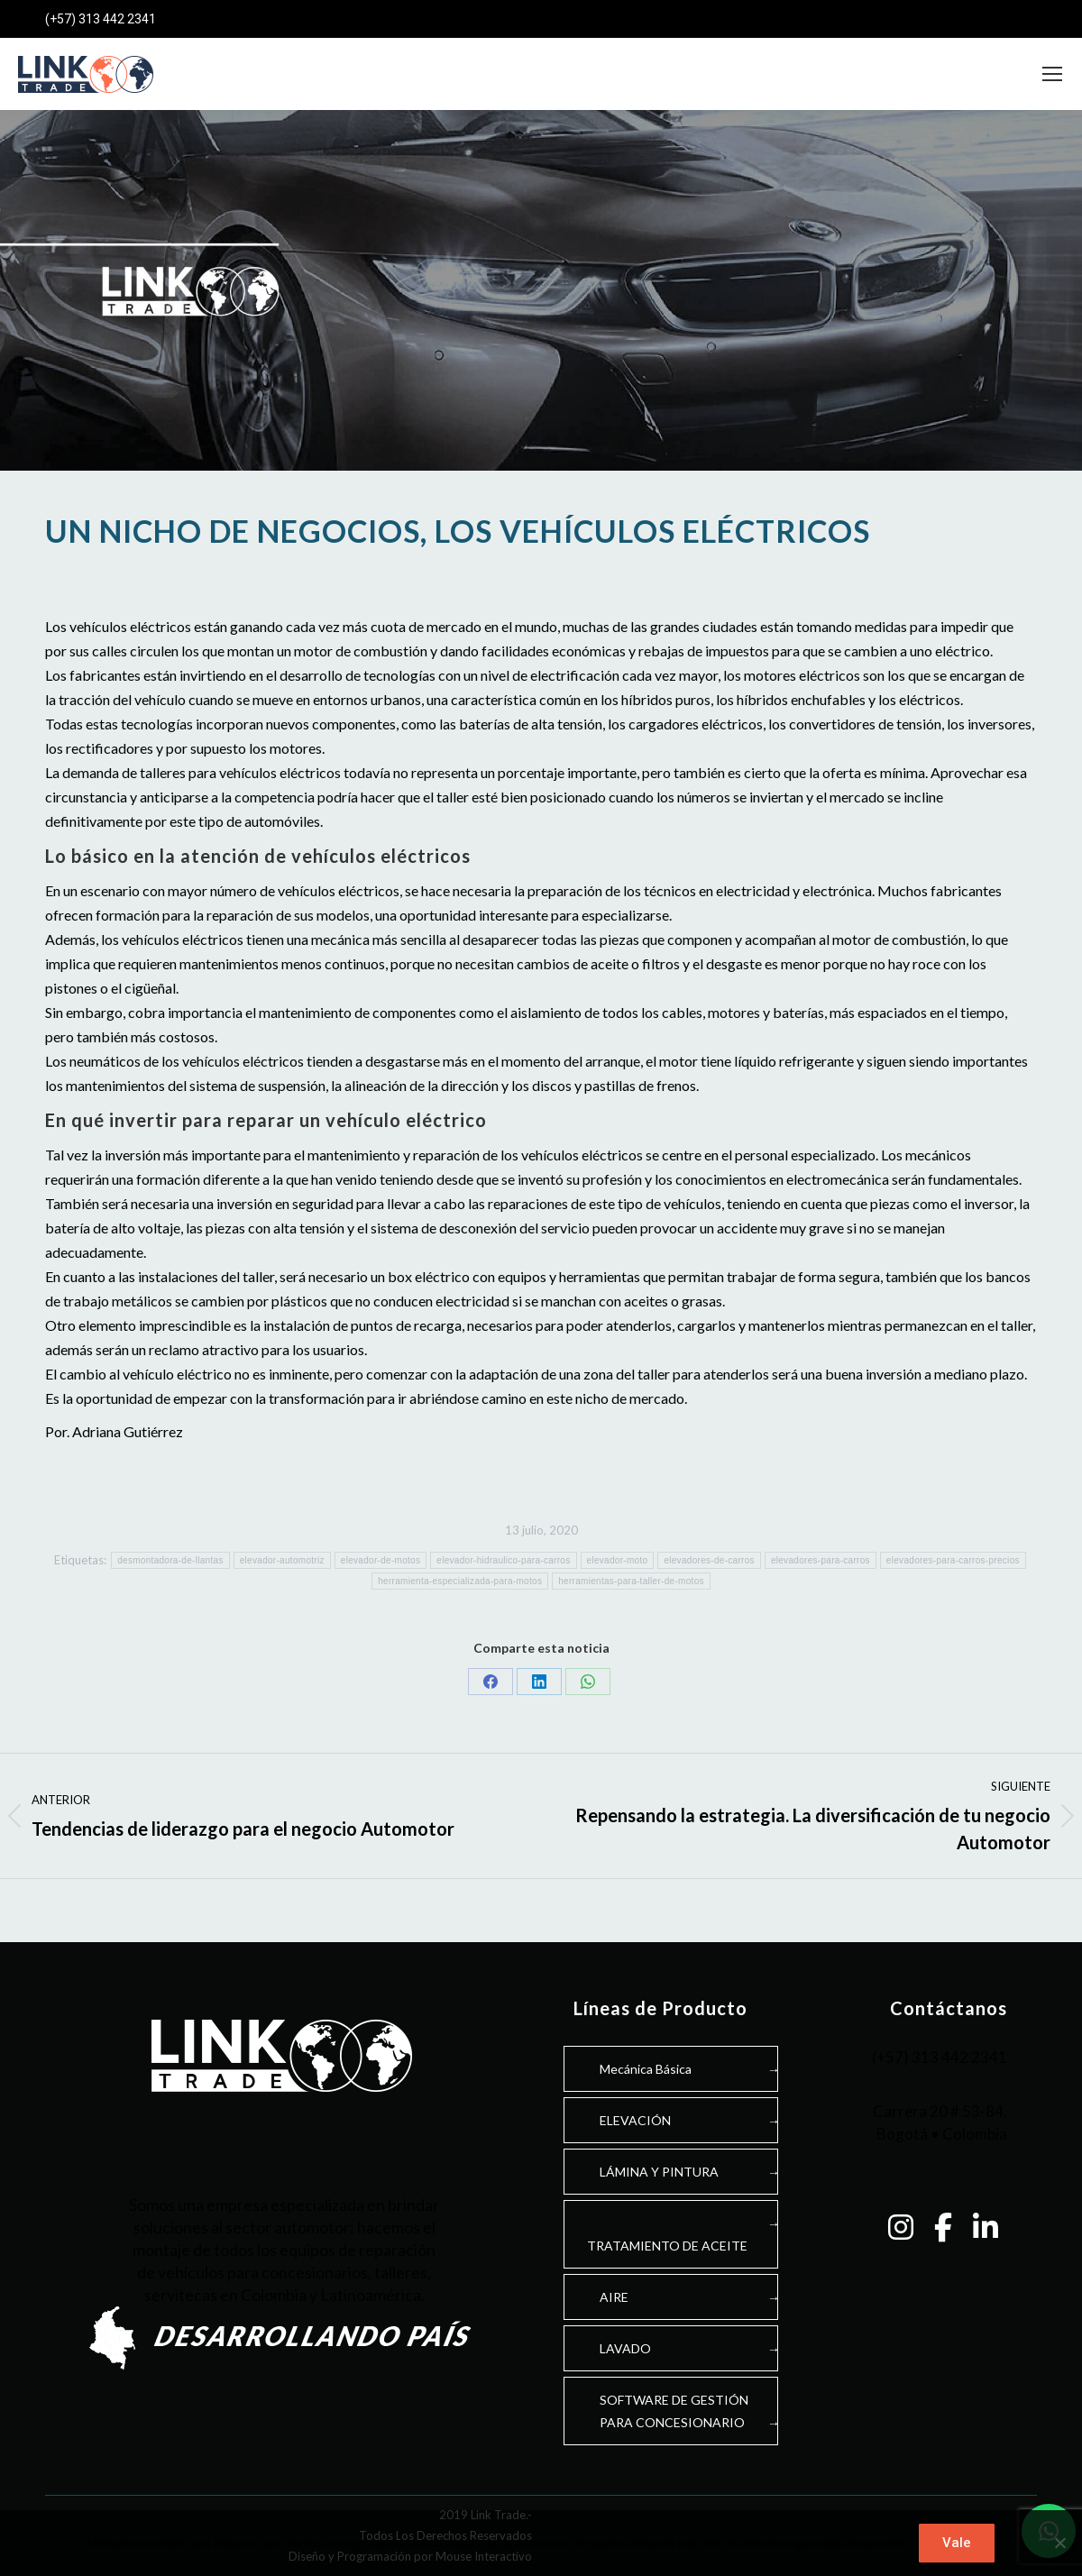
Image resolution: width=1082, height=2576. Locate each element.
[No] (1059, 2544)
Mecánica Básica (646, 2068)
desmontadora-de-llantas (170, 1560)
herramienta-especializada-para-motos (460, 1581)
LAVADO (625, 2348)
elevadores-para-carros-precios (953, 1560)
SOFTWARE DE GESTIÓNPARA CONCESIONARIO (674, 2411)
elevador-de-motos (380, 1560)
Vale (956, 2543)
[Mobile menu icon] (1052, 74)
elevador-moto (617, 1560)
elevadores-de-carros (709, 1560)
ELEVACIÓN (635, 2120)
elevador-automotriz (282, 1560)
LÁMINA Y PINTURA (659, 2171)
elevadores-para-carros (820, 1560)
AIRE (614, 2297)
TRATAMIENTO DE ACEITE (667, 2245)
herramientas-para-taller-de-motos (631, 1581)
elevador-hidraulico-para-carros (503, 1560)
